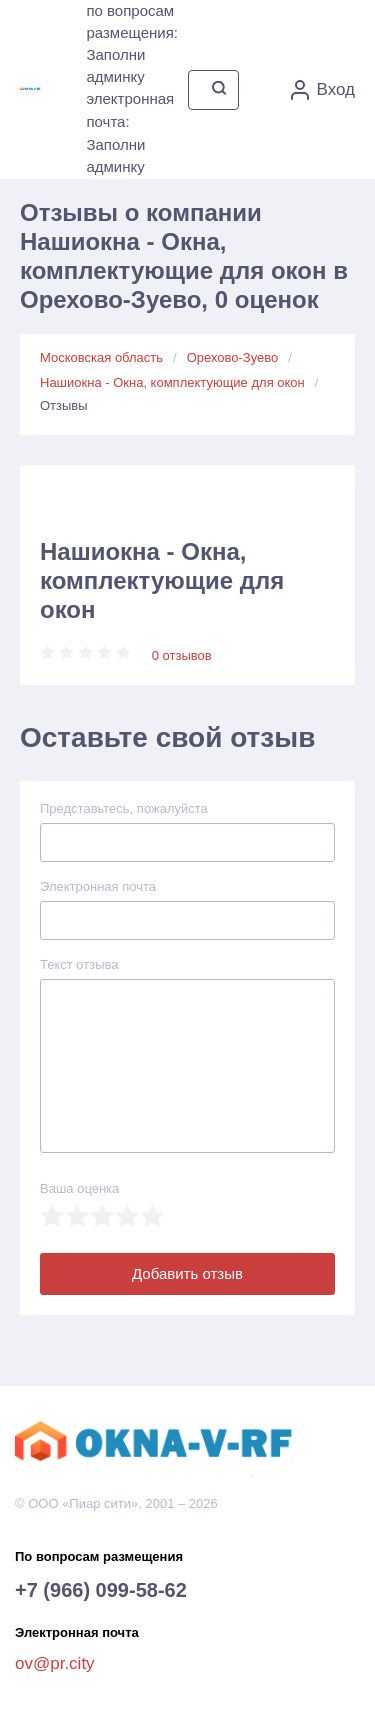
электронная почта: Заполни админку (130, 132)
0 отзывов (182, 655)
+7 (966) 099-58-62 (101, 1590)
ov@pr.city (55, 1663)
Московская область (101, 357)
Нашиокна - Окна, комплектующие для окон (172, 382)
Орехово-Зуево (233, 357)
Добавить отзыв (187, 1273)
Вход (323, 90)
